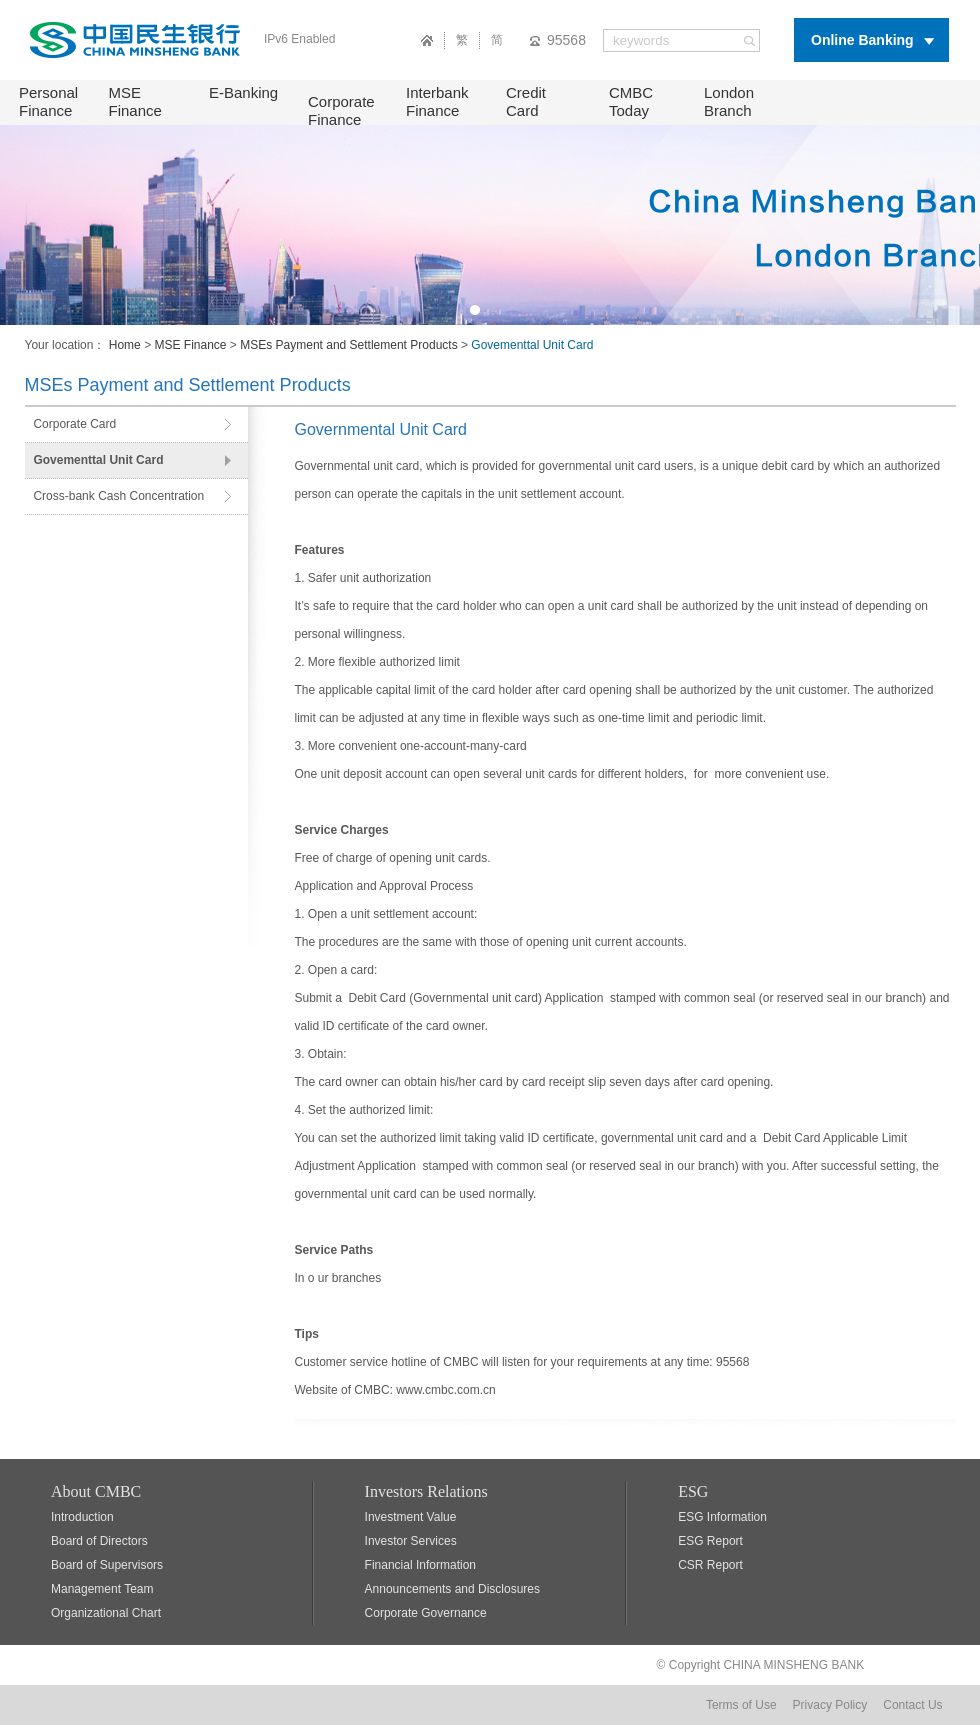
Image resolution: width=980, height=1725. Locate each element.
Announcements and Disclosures (452, 1589)
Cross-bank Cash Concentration (118, 496)
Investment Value (411, 1517)
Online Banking (862, 40)
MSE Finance (135, 101)
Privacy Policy (830, 1705)
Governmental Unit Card (381, 429)
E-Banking (243, 92)
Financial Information (420, 1565)
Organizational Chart (106, 1613)
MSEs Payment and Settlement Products (348, 345)
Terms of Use (741, 1705)
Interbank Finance (437, 101)
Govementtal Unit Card (98, 460)
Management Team (102, 1589)
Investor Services (411, 1541)
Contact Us (912, 1705)
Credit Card (526, 101)
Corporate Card (74, 424)
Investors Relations (426, 1491)
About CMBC (96, 1491)
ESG (693, 1491)
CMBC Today (631, 101)
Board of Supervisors (107, 1565)
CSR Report (710, 1565)
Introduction (82, 1517)
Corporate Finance (341, 110)
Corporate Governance (426, 1613)
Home (125, 345)
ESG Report (710, 1541)
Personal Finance (48, 101)
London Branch (729, 101)
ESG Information (722, 1517)
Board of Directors (99, 1541)
